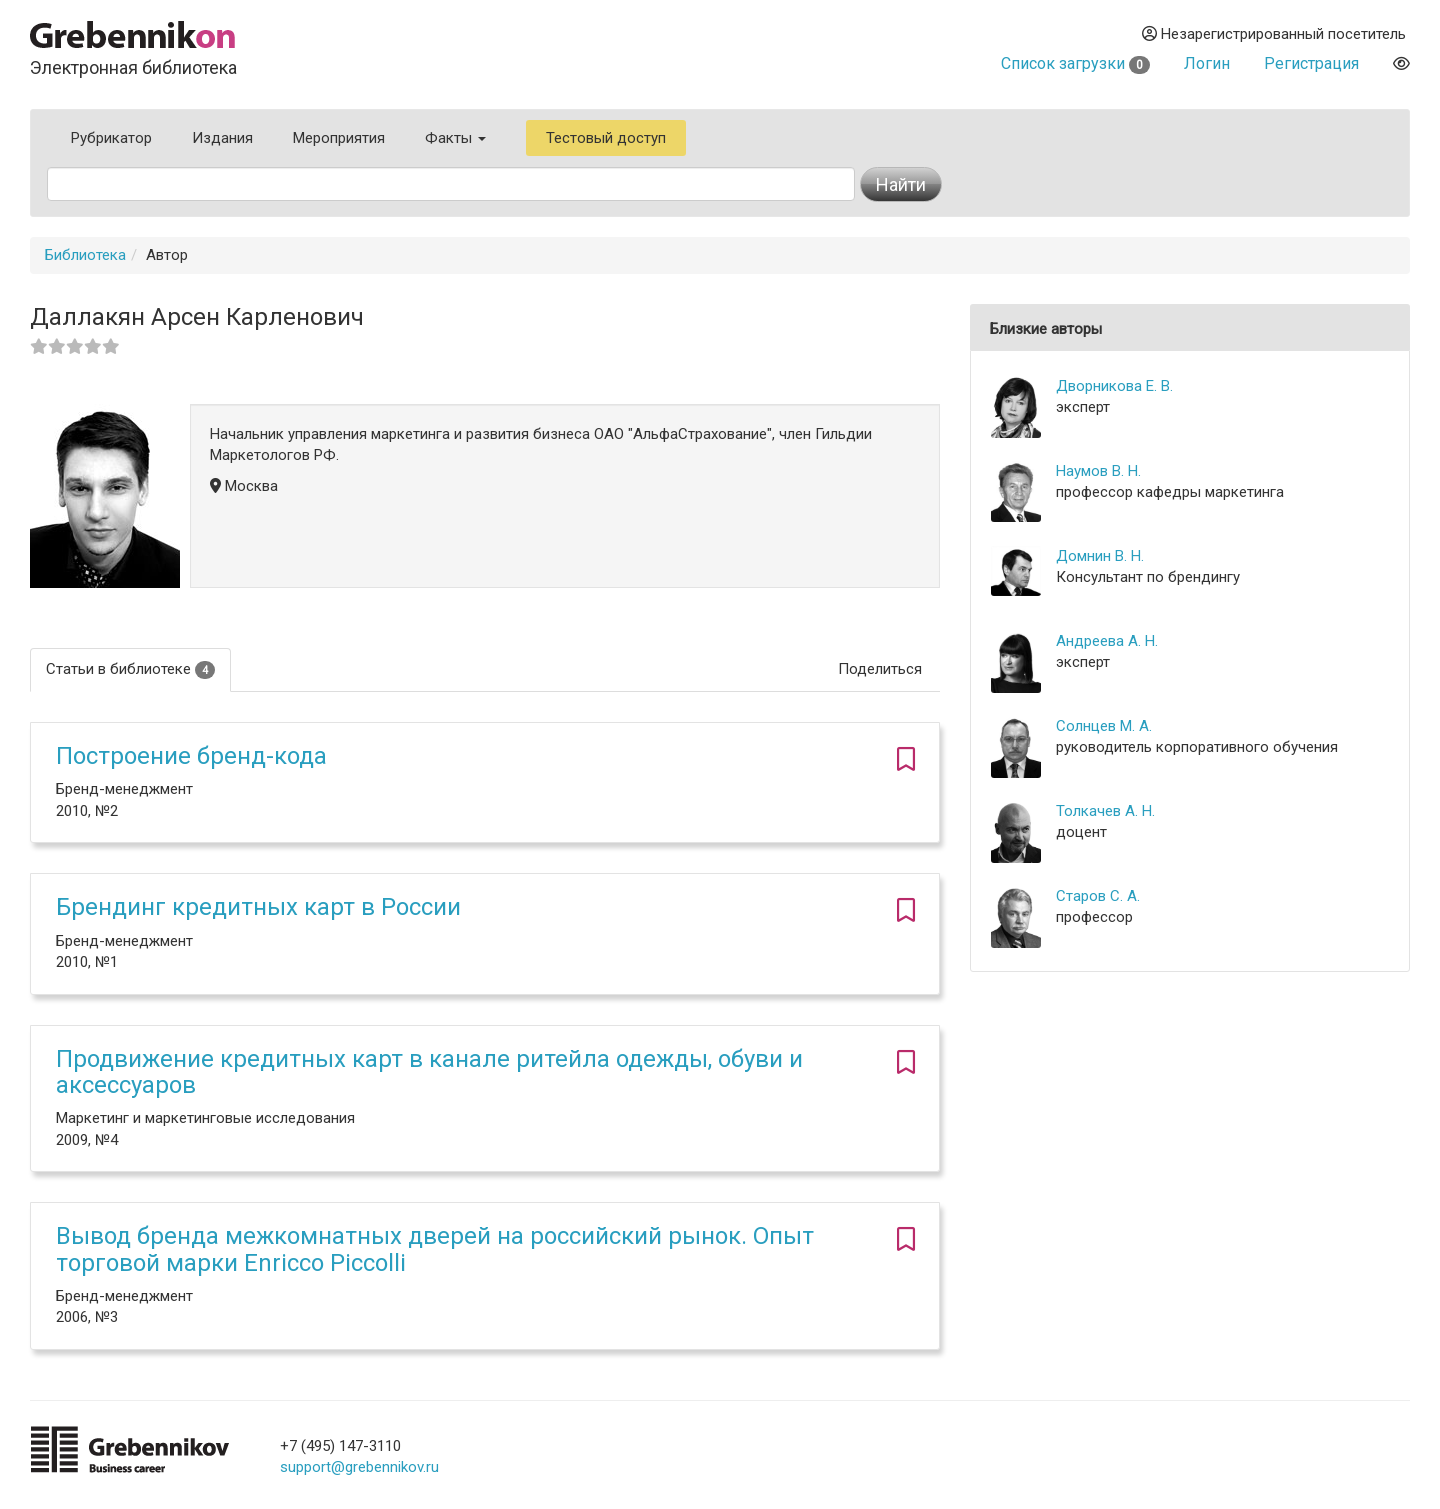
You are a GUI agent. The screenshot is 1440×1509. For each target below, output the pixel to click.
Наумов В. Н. (1098, 471)
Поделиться (880, 669)
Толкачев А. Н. (1105, 811)
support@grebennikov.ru (359, 1467)
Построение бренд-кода (191, 756)
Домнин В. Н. (1100, 556)
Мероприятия (339, 138)
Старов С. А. (1098, 896)
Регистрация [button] (1311, 63)
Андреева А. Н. (1107, 641)
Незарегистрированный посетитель (1274, 34)
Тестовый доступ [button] (606, 138)
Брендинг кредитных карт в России (258, 907)
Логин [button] (1207, 63)
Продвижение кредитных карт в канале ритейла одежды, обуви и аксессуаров (429, 1072)
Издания (222, 138)
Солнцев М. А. (1104, 726)
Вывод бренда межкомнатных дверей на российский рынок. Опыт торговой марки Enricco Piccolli (435, 1249)
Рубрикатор (111, 138)
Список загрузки (1075, 63)
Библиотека (85, 255)
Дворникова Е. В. (1114, 386)
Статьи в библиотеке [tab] (130, 669)
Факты (455, 138)
